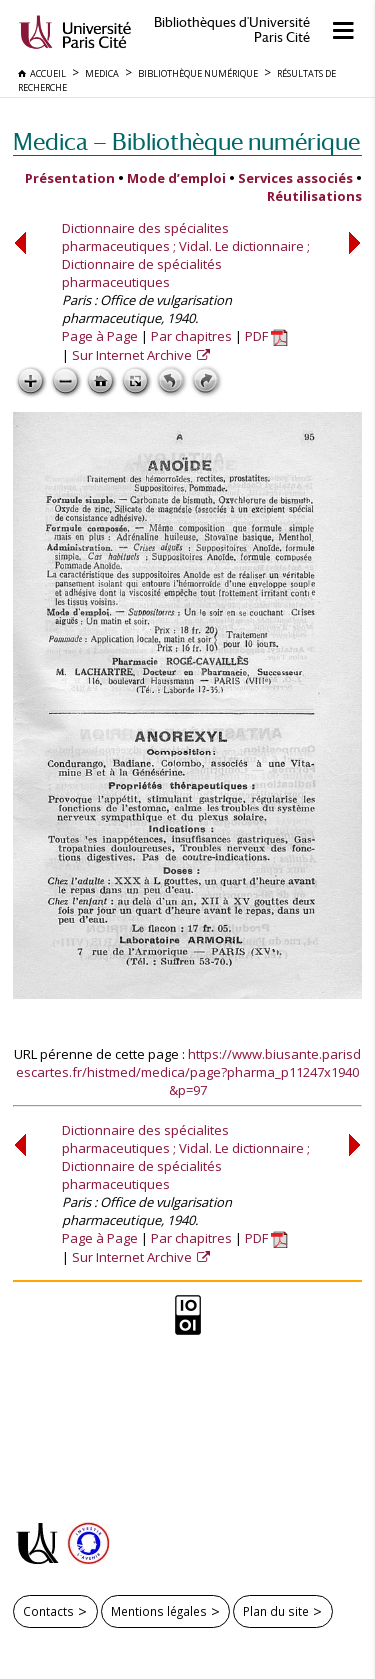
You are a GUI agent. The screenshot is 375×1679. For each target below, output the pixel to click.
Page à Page (100, 336)
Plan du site (276, 1611)
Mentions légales (159, 1611)
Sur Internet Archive (133, 355)
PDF (266, 336)
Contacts (48, 1611)
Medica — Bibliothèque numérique (186, 141)
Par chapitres (191, 336)
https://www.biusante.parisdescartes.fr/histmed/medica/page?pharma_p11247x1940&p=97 (188, 1072)
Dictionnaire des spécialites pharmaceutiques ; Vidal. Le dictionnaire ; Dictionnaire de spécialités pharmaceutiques (186, 255)
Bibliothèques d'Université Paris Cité (232, 30)
